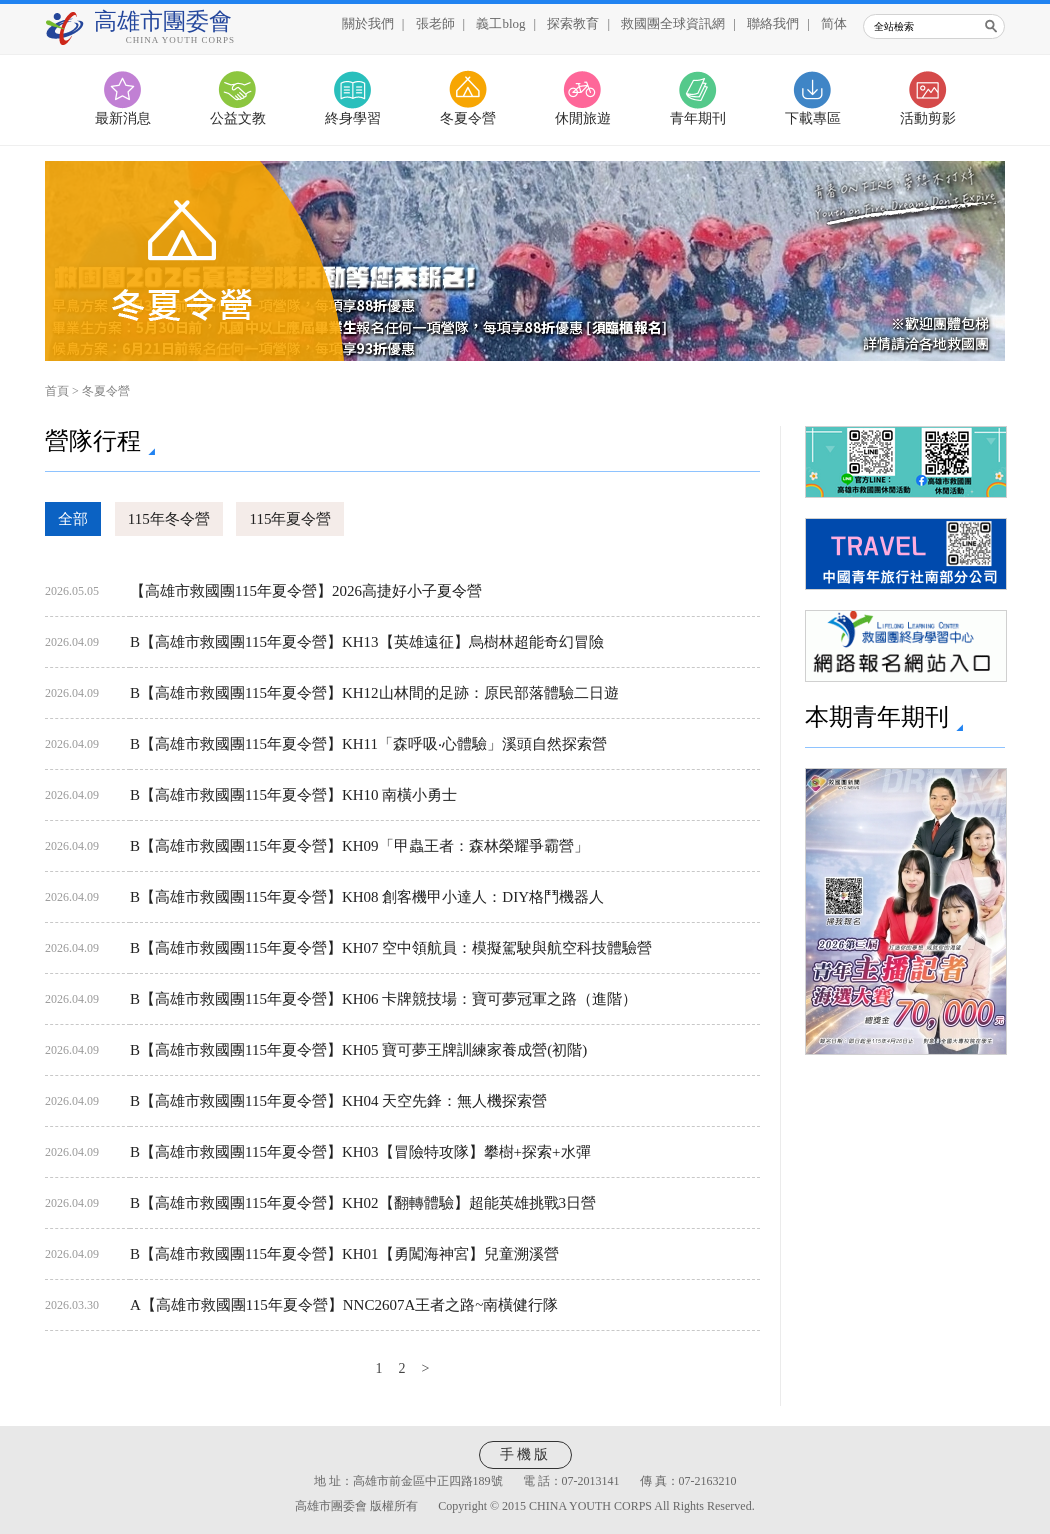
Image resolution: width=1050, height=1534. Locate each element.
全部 (73, 519)
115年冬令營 (169, 519)
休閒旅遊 (583, 118)
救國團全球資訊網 (673, 23)
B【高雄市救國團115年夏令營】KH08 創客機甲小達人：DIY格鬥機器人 (367, 897)
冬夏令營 (468, 118)
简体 (834, 23)
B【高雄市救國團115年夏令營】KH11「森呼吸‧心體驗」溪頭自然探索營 (368, 744)
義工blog (500, 23)
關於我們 (368, 23)
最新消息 (123, 118)
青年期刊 (698, 118)
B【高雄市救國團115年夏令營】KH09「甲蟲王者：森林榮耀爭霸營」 (359, 846)
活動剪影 (928, 118)
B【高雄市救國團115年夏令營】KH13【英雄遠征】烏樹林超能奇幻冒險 (367, 642)
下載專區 (813, 118)
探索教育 (573, 23)
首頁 (57, 391)
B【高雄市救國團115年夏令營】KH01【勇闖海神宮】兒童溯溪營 (344, 1254)
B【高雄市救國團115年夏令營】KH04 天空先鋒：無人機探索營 (338, 1101)
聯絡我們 (773, 23)
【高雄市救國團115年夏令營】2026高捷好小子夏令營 (306, 591)
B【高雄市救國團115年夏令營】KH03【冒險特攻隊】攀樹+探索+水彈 (360, 1152)
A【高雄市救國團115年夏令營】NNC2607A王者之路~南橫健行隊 (344, 1305)
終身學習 (353, 118)
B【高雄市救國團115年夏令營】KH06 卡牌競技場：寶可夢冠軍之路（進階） (383, 999)
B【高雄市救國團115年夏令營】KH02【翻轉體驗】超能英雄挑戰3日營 (363, 1203)
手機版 (525, 1454)
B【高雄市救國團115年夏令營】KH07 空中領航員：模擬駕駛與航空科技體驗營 (391, 948)
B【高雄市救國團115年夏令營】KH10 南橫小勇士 (293, 795)
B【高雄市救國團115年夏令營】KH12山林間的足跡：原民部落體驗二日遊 (374, 693)
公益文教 (238, 118)
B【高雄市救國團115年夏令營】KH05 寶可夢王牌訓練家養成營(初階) (358, 1050)
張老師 (435, 23)
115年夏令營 (290, 519)
